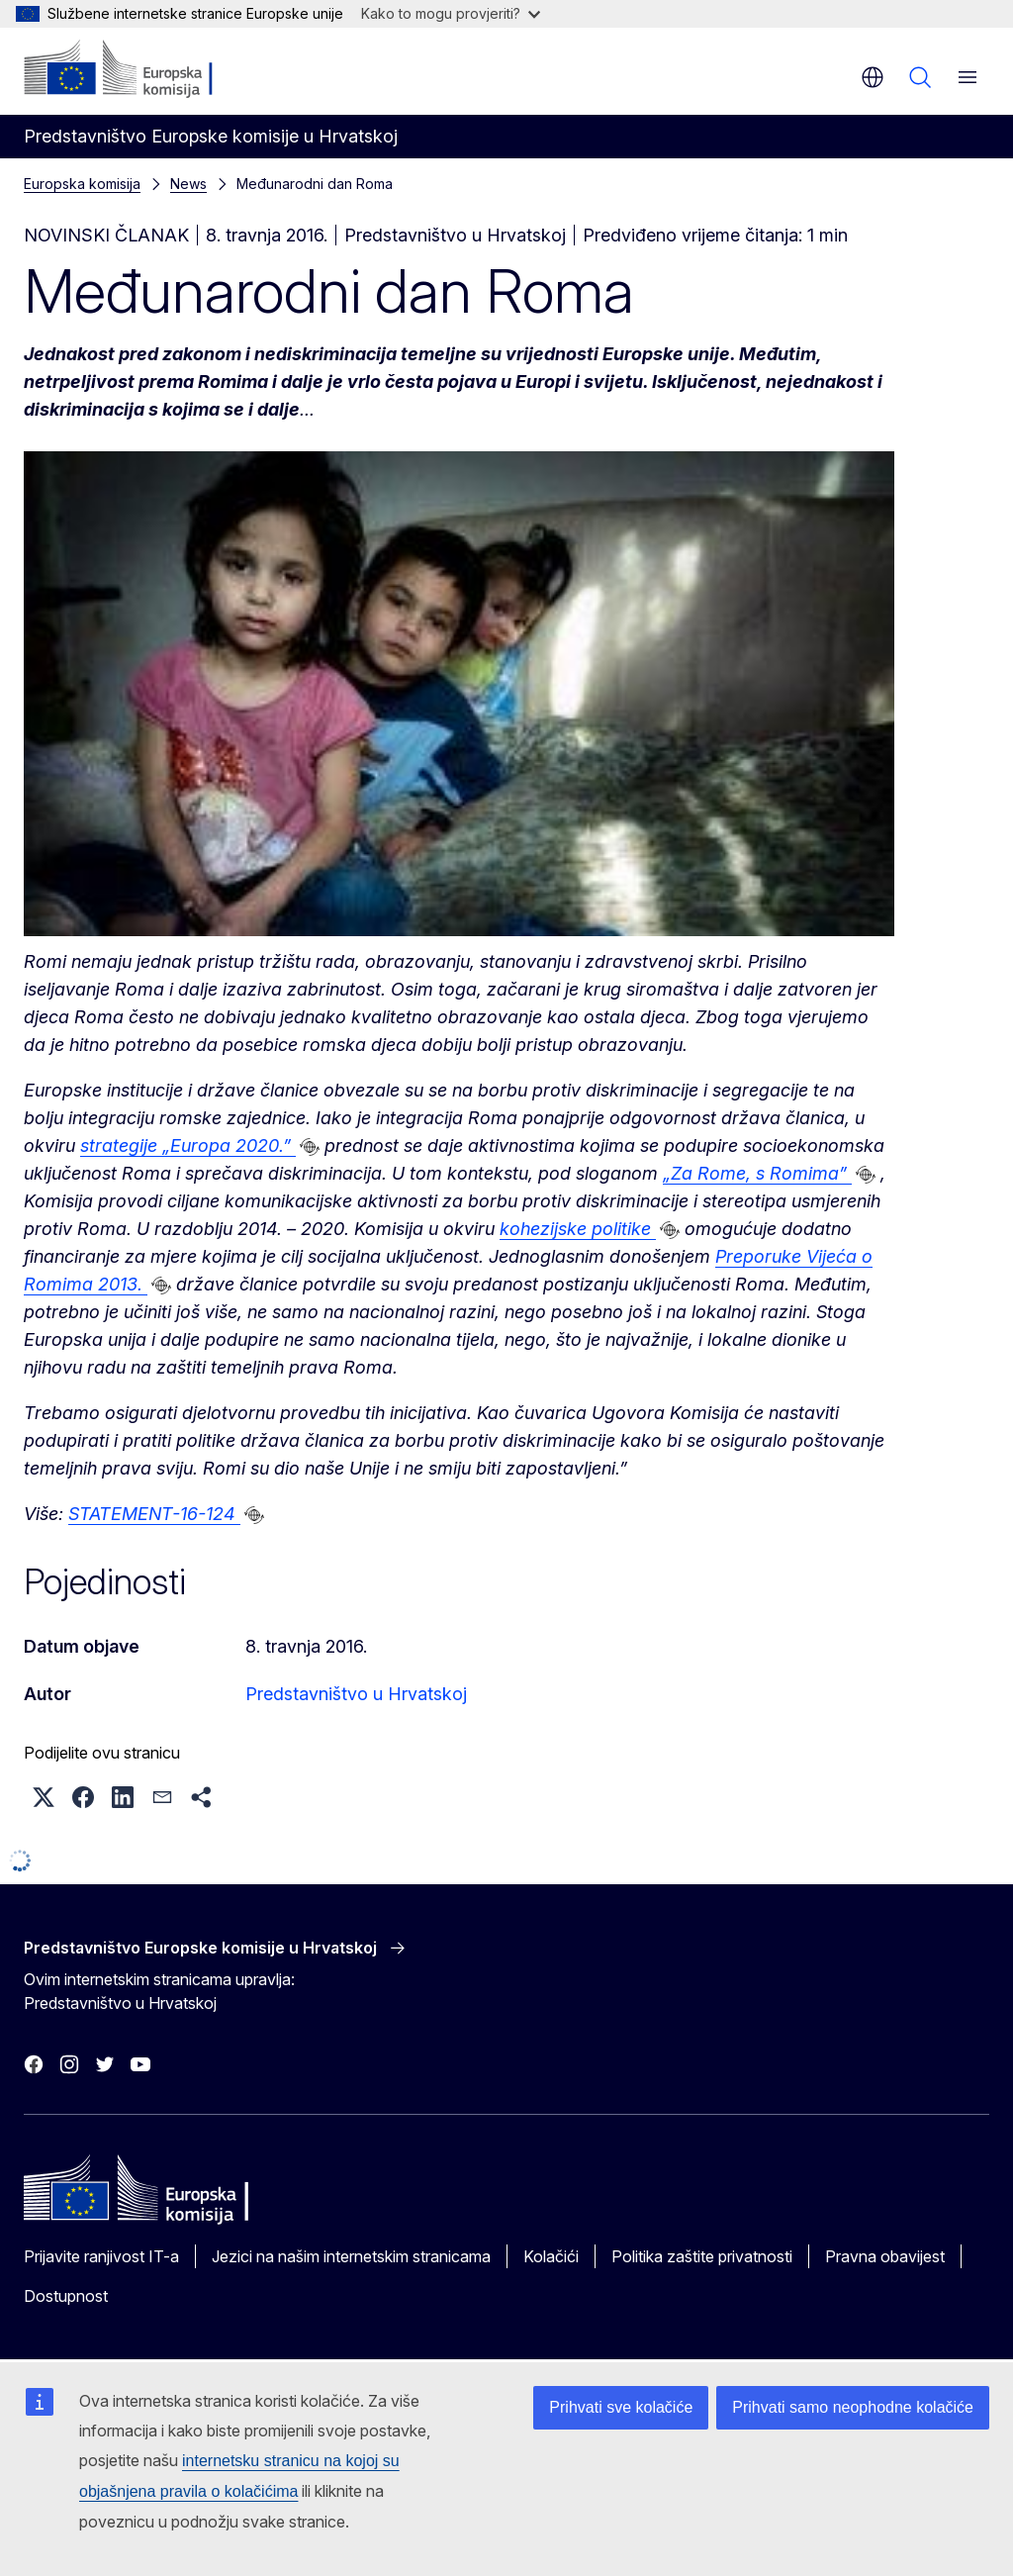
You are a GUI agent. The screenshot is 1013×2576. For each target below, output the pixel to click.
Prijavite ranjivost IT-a (101, 2256)
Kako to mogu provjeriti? (450, 13)
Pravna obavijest (885, 2256)
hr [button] (872, 77)
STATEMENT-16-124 (154, 1513)
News (188, 183)
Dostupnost (66, 2296)
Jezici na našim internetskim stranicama (351, 2256)
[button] (43, 1797)
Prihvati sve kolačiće (620, 2407)
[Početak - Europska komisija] (144, 69)
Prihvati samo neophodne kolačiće (852, 2407)
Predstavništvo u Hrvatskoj (356, 1693)
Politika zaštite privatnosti (701, 2256)
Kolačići (551, 2256)
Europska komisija (82, 183)
